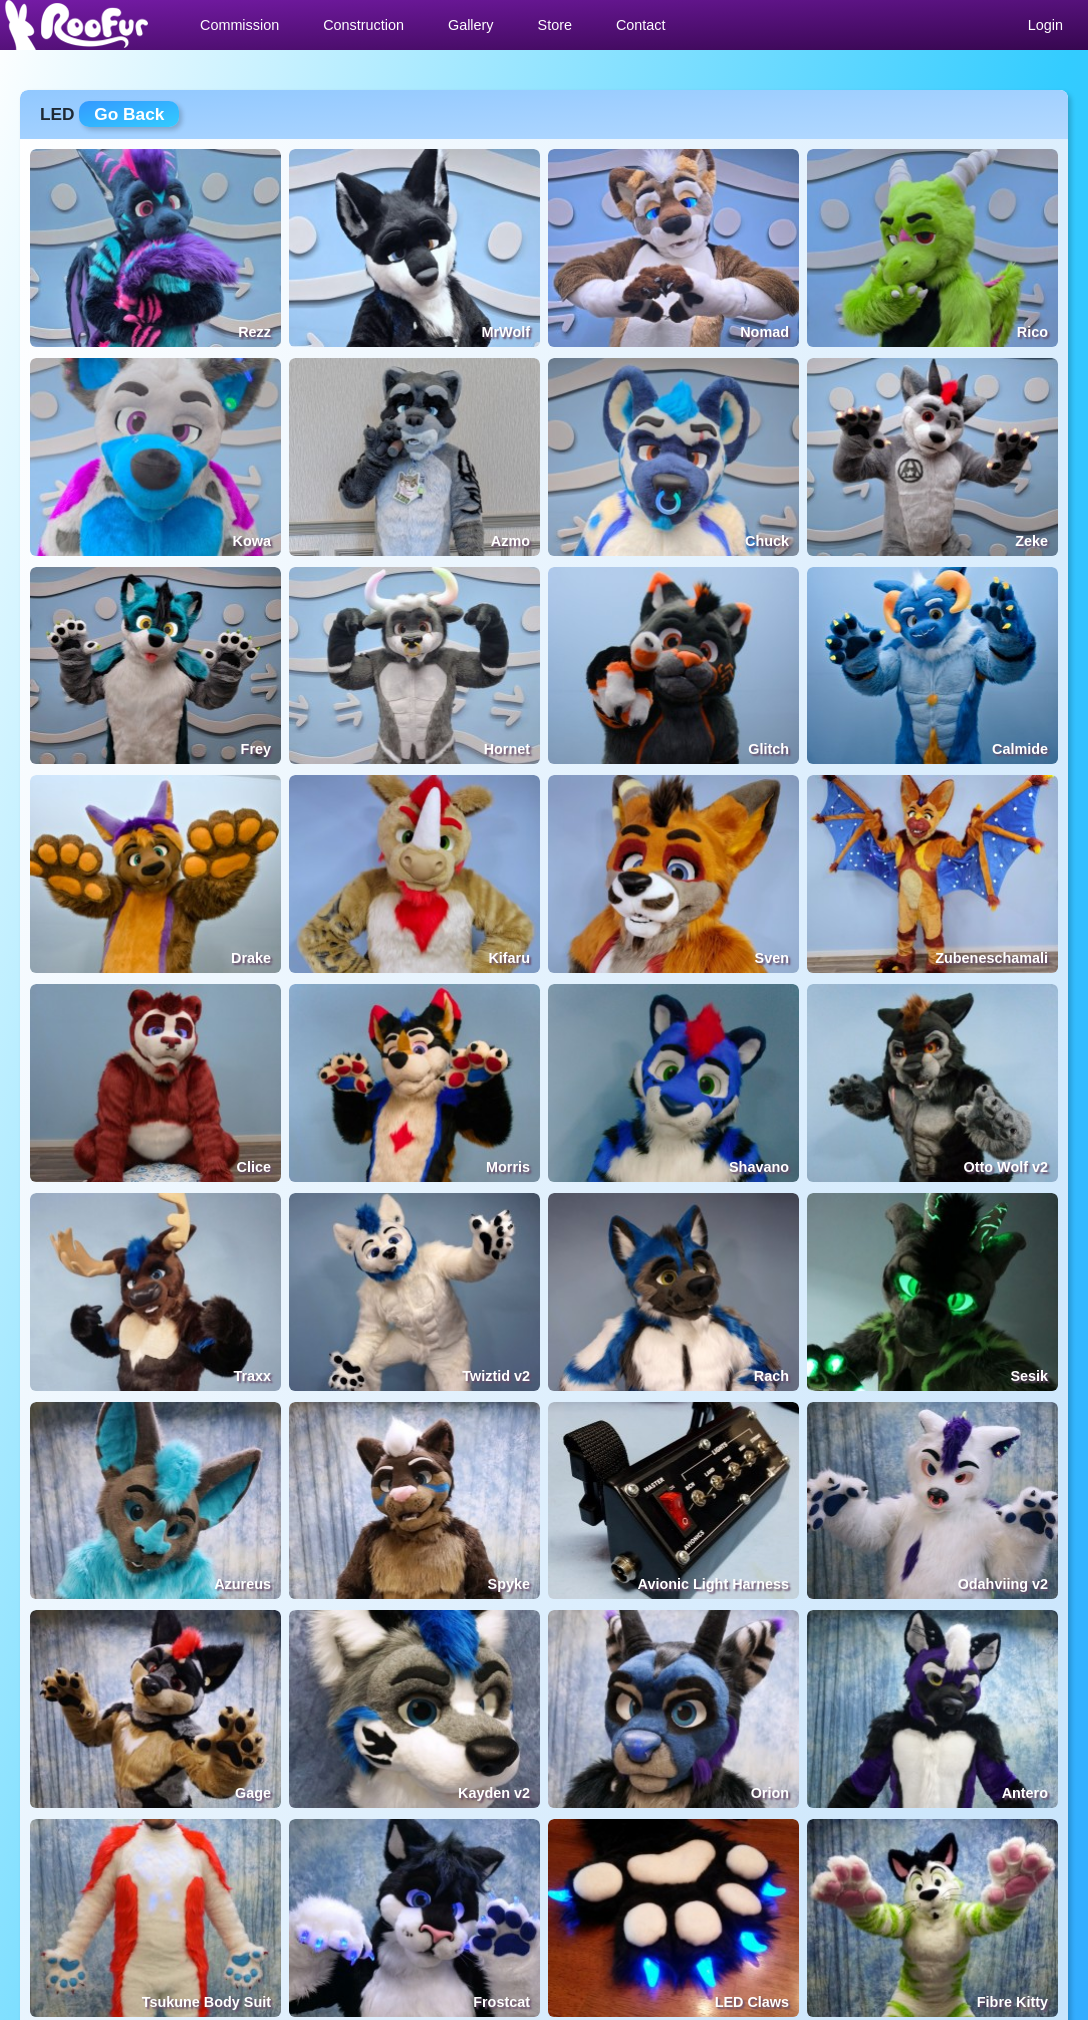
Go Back (129, 114)
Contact (641, 25)
